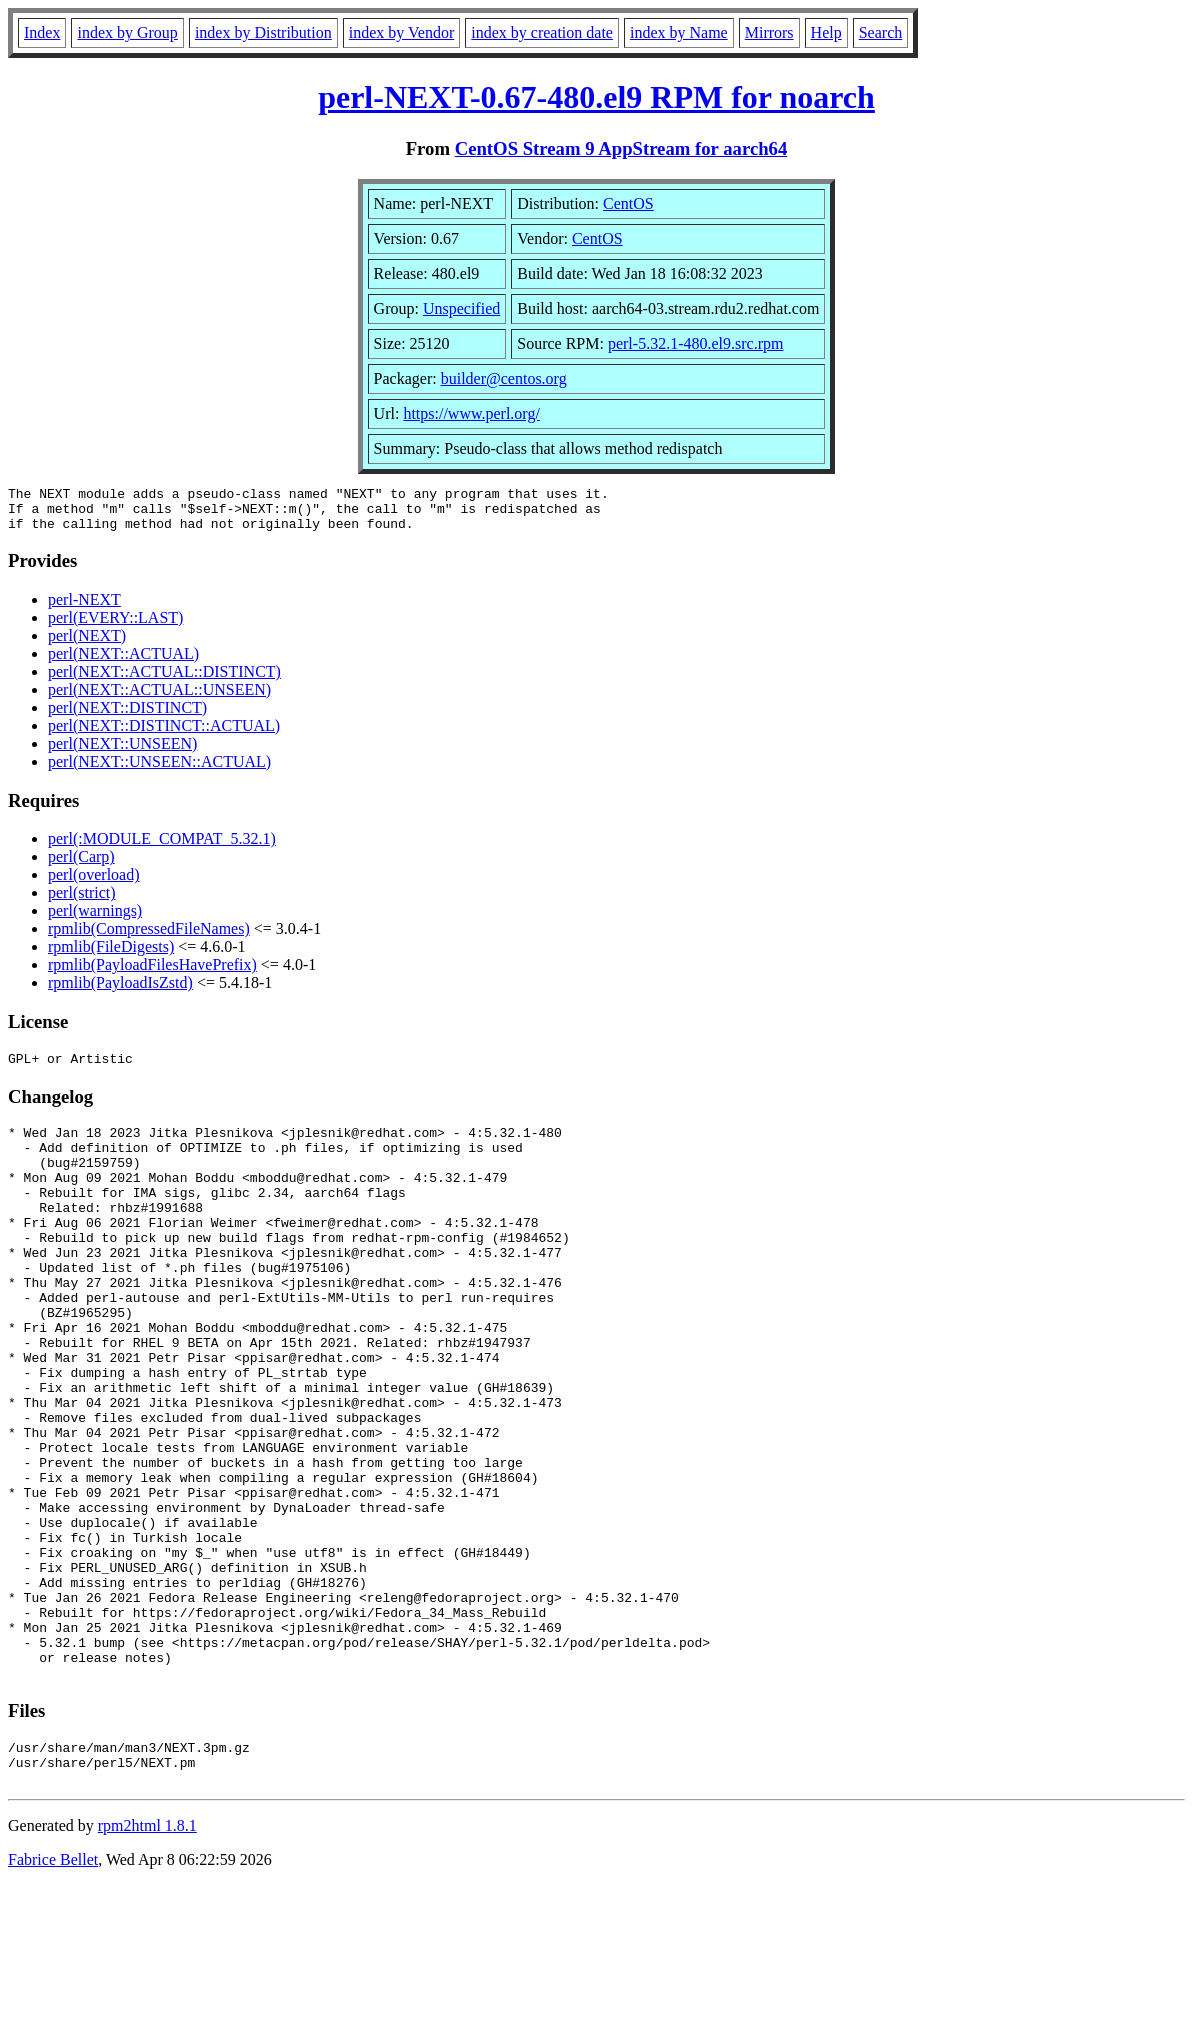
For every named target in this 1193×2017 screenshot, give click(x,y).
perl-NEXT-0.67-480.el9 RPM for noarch (596, 97)
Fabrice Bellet (53, 1991)
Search (881, 32)
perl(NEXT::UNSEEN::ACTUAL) (159, 770)
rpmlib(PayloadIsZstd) (120, 991)
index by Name (679, 32)
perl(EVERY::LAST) (115, 626)
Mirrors (769, 32)
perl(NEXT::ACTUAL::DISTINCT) (164, 680)
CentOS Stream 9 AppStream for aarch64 (621, 148)
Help (826, 32)
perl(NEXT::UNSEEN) (122, 752)
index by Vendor (401, 32)
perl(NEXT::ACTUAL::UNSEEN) (159, 698)
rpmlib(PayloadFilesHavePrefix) (152, 973)
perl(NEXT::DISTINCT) (127, 716)
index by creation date (542, 32)
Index (42, 32)
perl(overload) (94, 883)
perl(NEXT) (87, 644)
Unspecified (461, 308)
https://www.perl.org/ (471, 413)
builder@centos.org (504, 378)
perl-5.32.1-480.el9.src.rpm (696, 343)
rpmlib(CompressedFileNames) (149, 937)
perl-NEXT (84, 608)
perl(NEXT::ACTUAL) (123, 662)
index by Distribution (263, 32)
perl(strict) (82, 901)
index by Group (127, 32)
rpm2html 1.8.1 (147, 1957)
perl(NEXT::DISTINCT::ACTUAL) (164, 734)
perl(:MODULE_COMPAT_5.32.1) (162, 847)
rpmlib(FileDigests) (111, 955)
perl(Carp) (81, 865)
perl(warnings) (95, 919)
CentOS (628, 203)
